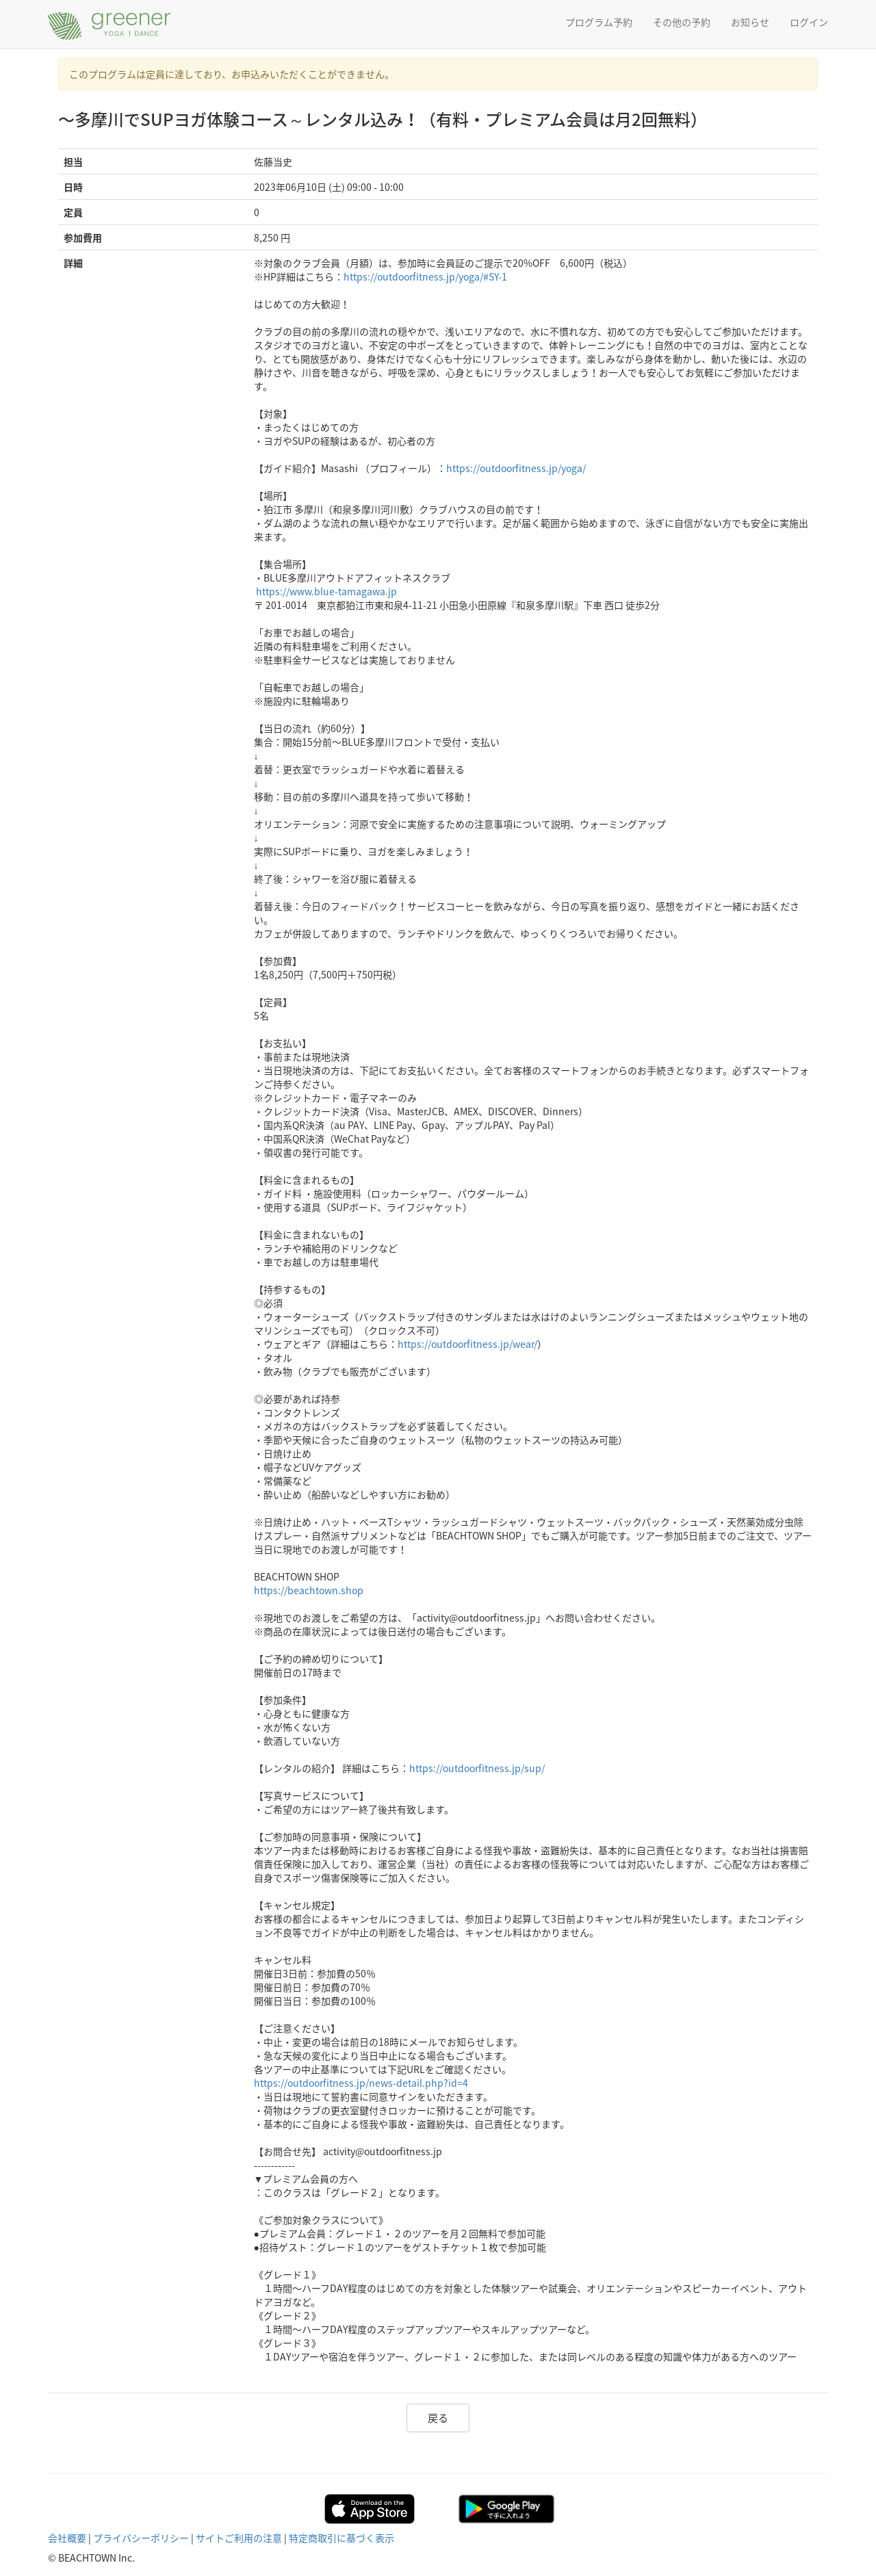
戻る (438, 2417)
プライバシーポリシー (141, 2538)
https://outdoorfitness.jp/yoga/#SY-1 (425, 276)
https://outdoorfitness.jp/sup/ (477, 1768)
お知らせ (750, 22)
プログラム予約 (598, 22)
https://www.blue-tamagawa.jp (326, 591)
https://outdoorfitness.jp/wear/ (467, 1344)
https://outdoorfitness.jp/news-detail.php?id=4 (361, 2083)
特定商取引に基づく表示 (341, 2538)
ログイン (809, 22)
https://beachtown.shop (308, 1590)
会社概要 (67, 2538)
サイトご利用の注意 (239, 2538)
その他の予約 (681, 22)
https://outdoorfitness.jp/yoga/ (516, 468)
